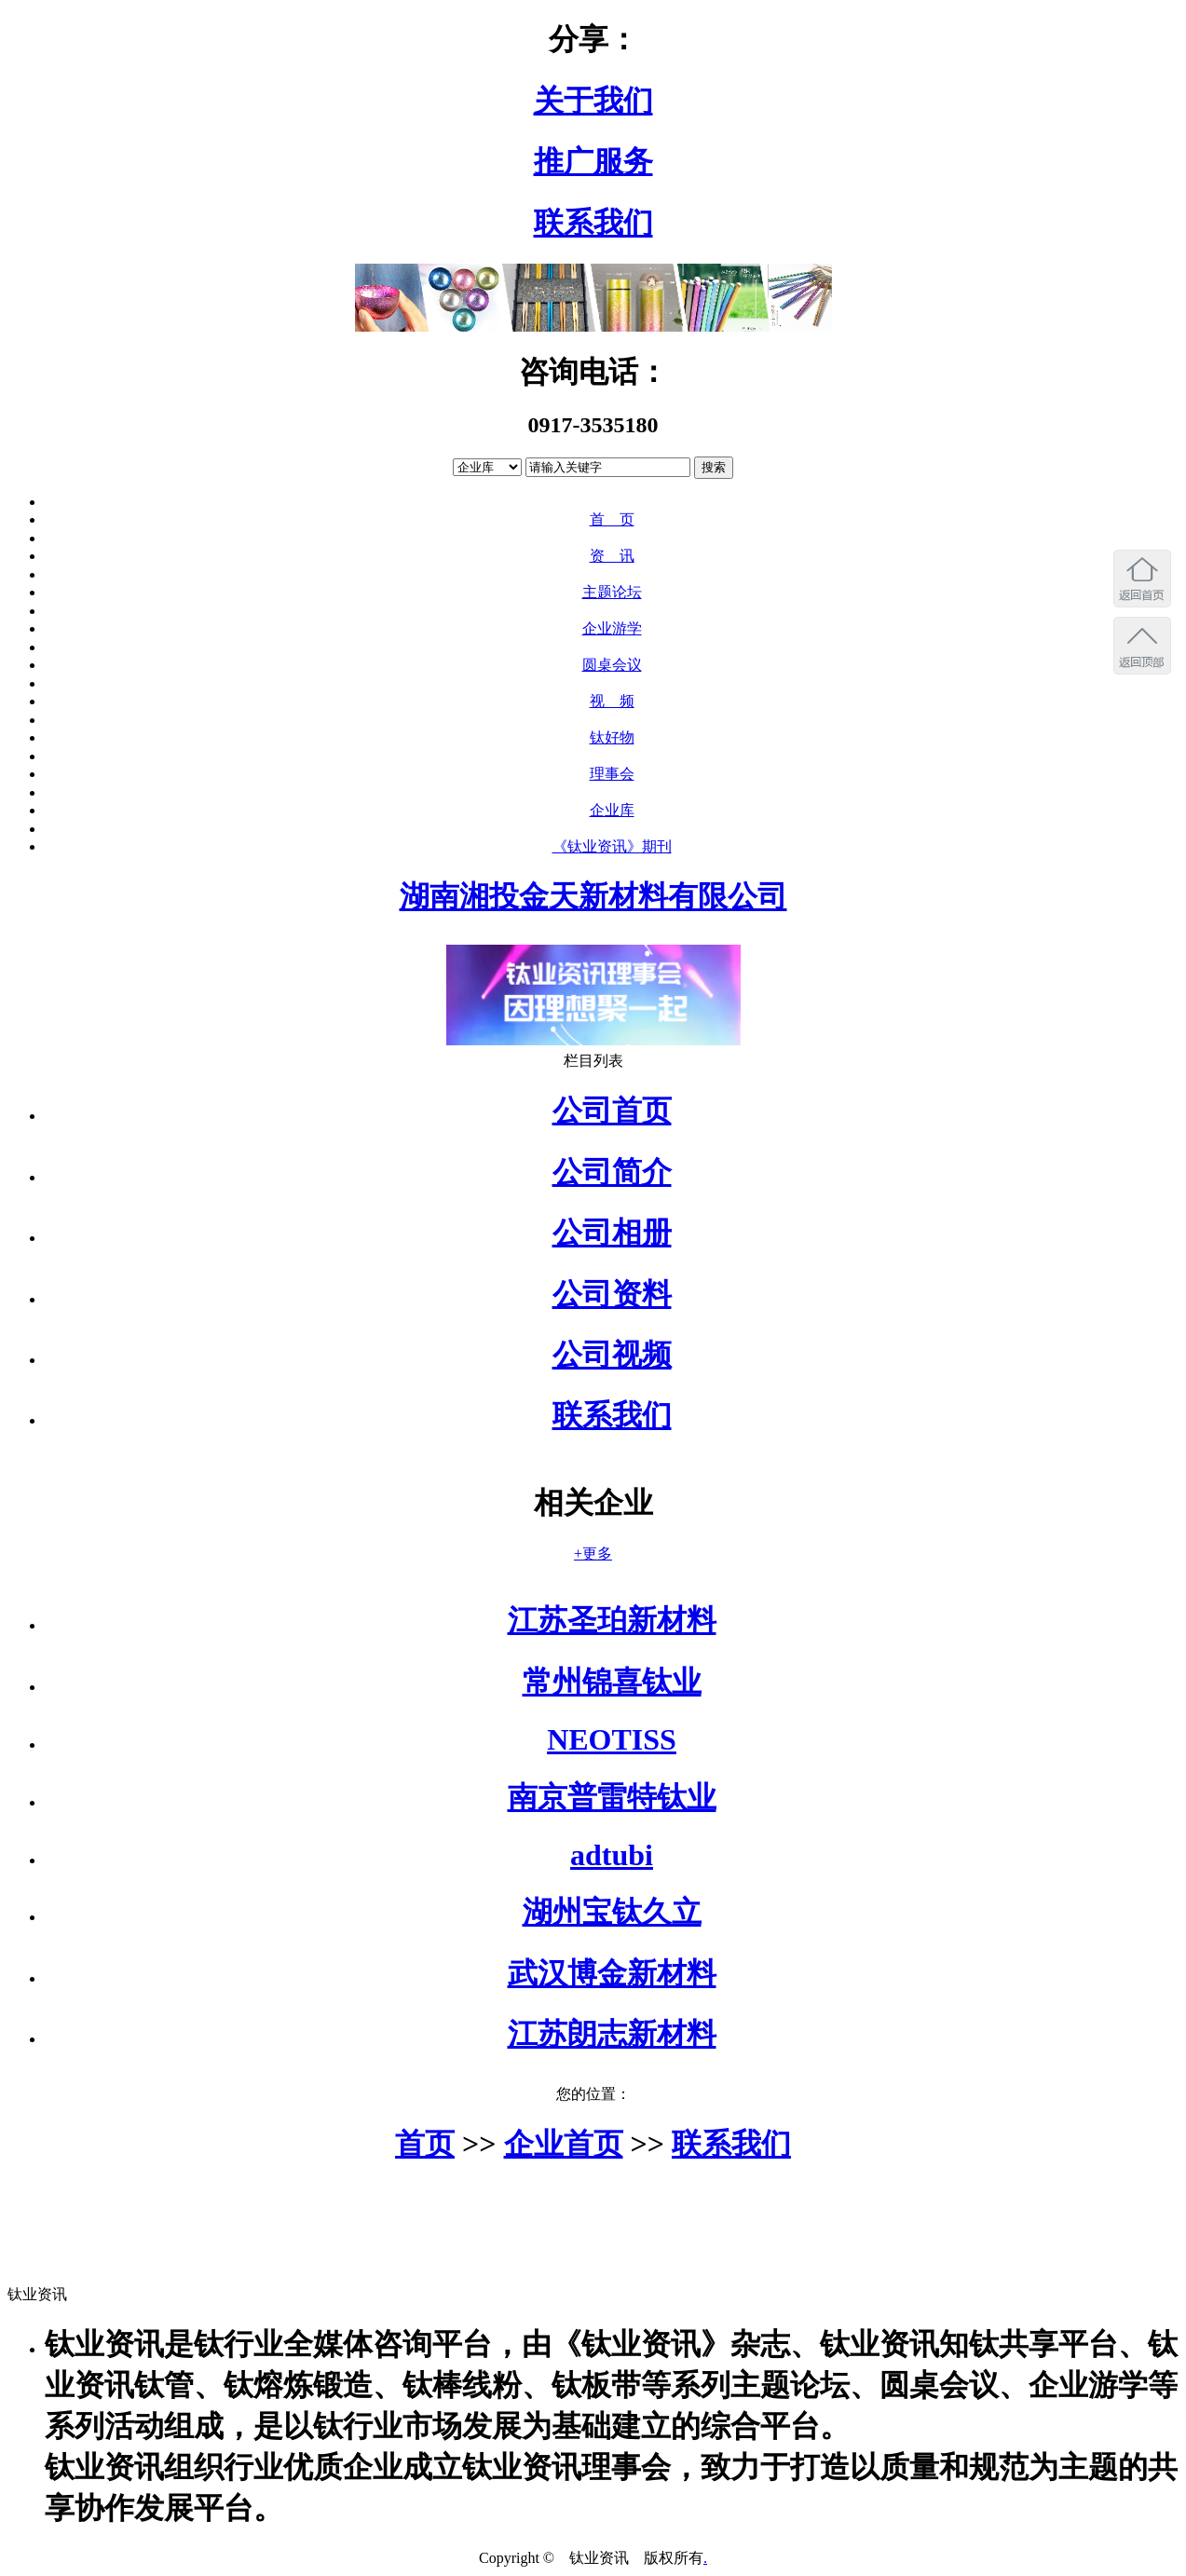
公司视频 (612, 1354)
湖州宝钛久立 (612, 1912)
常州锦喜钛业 (612, 1681)
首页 (425, 2143)
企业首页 (563, 2143)
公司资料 (612, 1294)
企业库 (612, 810)
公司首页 (612, 1110)
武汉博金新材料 (612, 1973)
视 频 (612, 701)
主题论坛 (612, 592)
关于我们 (593, 100)
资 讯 (612, 556)
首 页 (612, 519)
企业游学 (612, 628)
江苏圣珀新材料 (612, 1620)
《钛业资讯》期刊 (612, 846)
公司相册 (612, 1232)
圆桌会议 (612, 665)
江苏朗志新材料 (612, 2034)
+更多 (593, 1553)
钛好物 (612, 737)
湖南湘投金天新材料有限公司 (593, 896)
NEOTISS (611, 1739)
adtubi (611, 1855)
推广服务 (593, 161)
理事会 (612, 774)
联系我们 (593, 222)
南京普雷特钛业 (612, 1797)
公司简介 (612, 1172)
